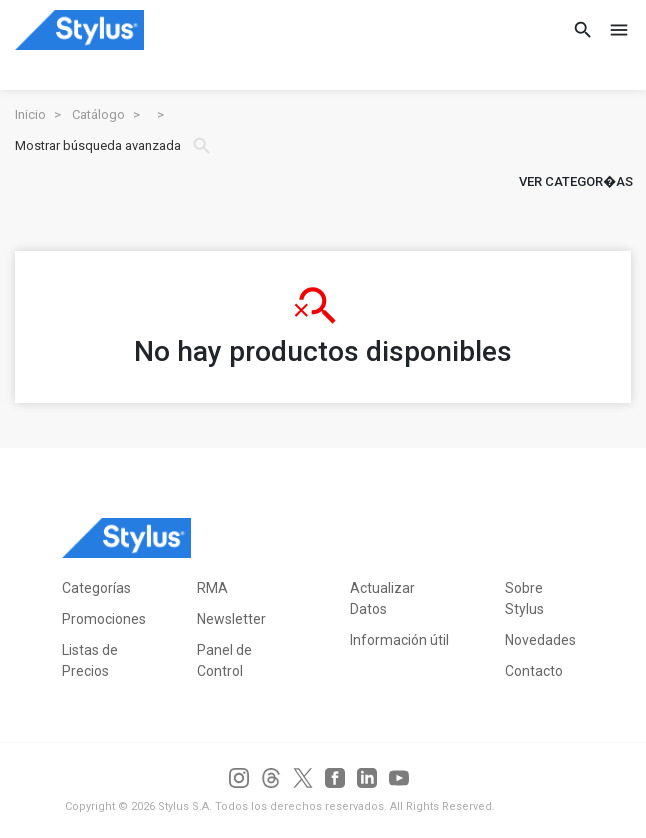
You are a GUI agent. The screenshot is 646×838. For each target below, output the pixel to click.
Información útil (399, 640)
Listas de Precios (90, 660)
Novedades (540, 640)
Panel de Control (224, 660)
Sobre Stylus (524, 598)
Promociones (104, 619)
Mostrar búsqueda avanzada (114, 146)
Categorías (96, 588)
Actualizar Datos (382, 598)
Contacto (534, 671)
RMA (212, 588)
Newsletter (231, 619)
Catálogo (98, 114)
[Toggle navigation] (613, 30)
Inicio (30, 114)
